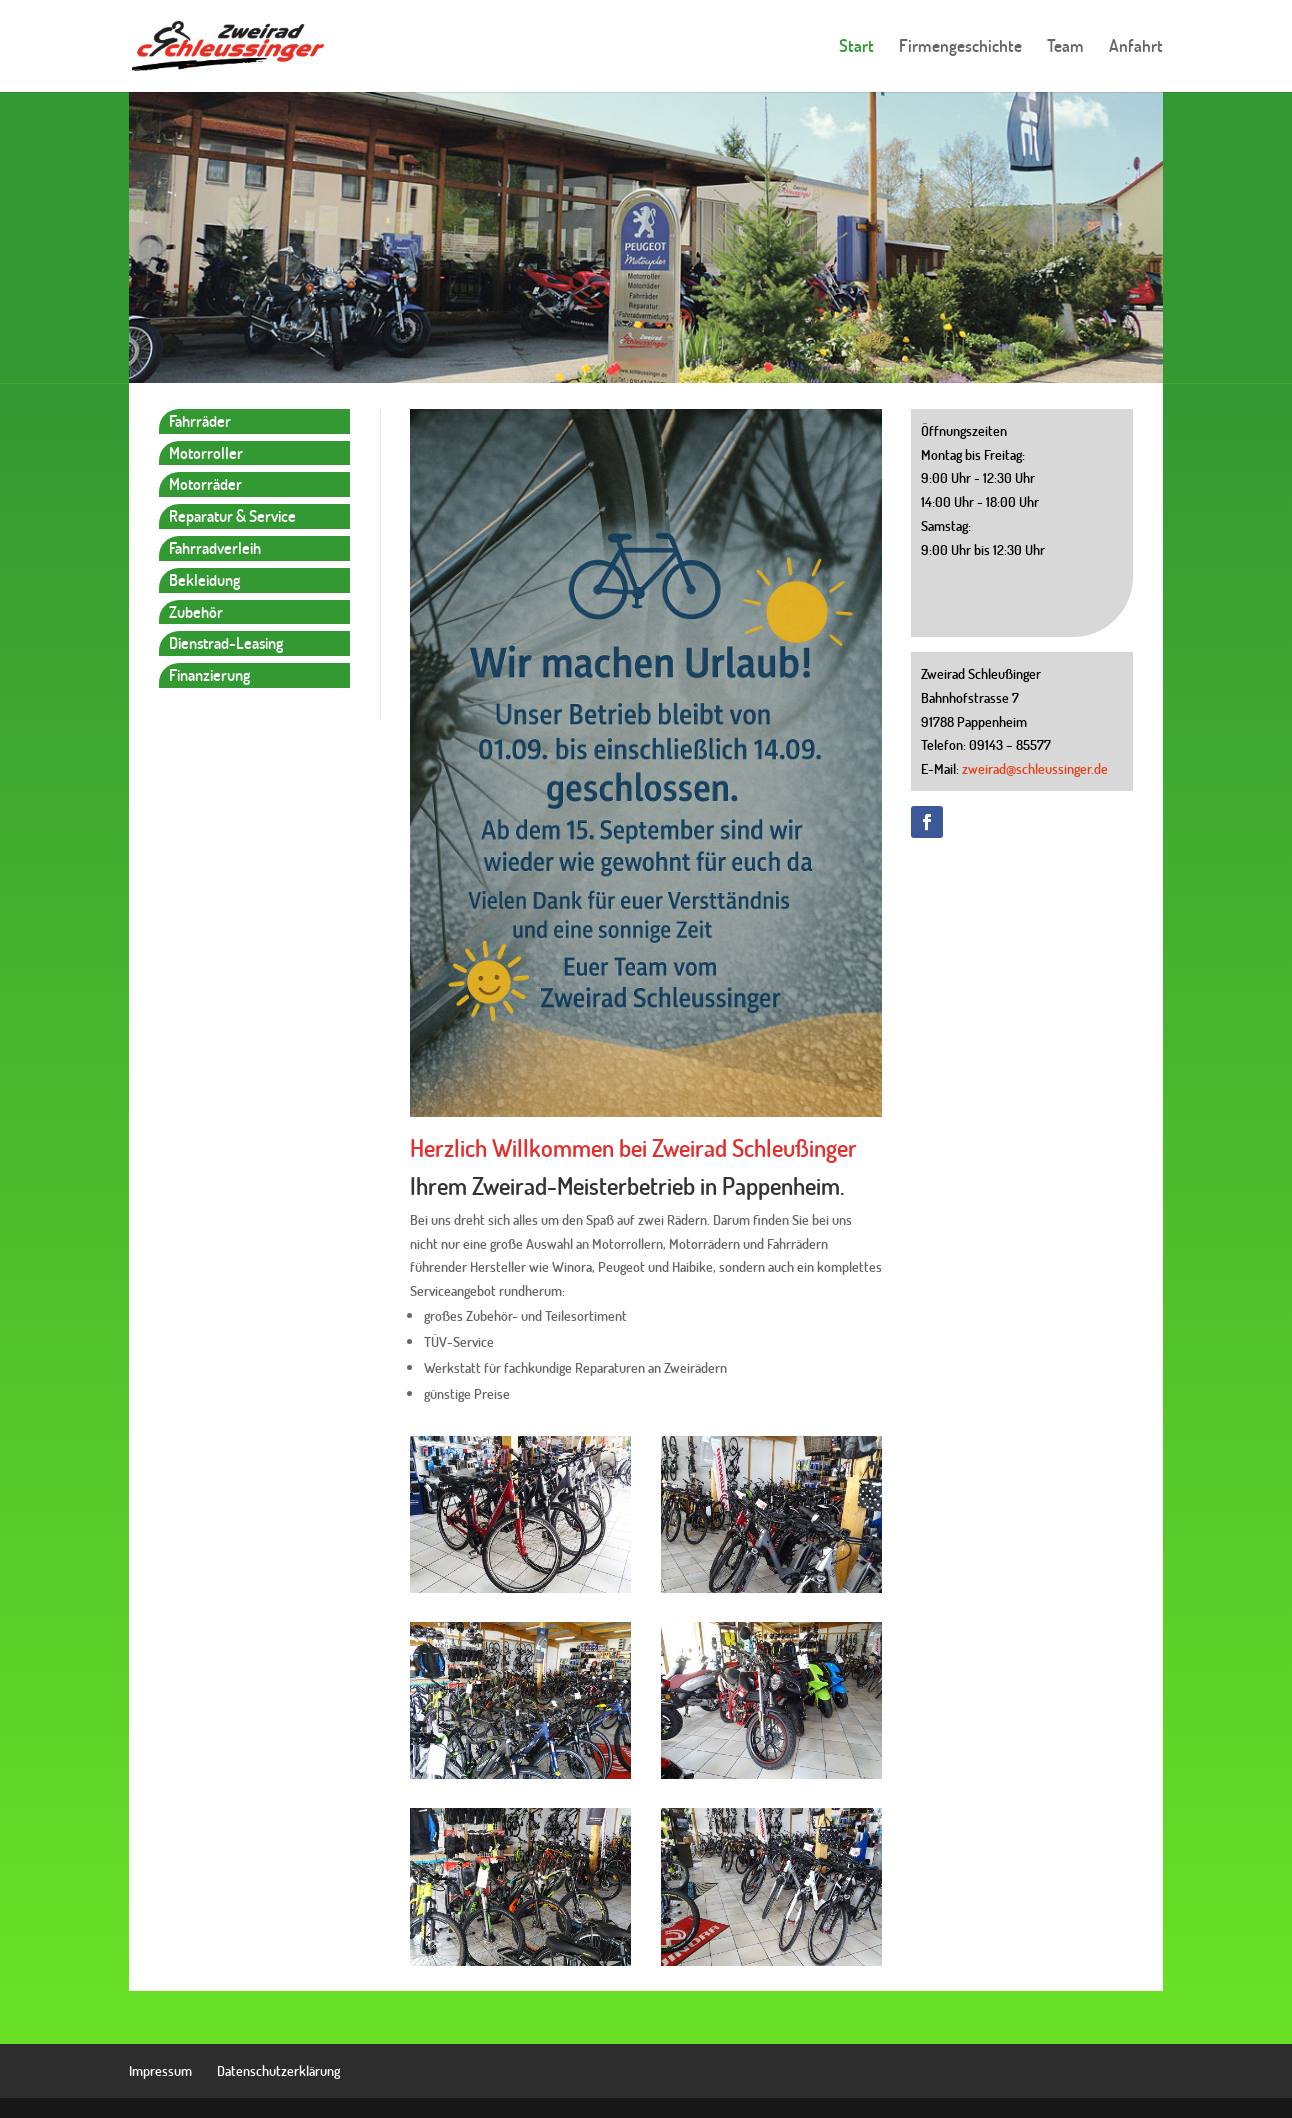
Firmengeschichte (960, 48)
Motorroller (206, 452)
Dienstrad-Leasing (226, 642)
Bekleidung (204, 579)
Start (856, 48)
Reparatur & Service (232, 515)
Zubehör (196, 611)
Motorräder (205, 483)
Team (1065, 48)
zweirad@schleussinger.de (1035, 768)
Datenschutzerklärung (278, 2070)
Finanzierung (209, 674)
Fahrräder (200, 420)
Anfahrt (1136, 48)
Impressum (160, 2070)
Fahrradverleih (215, 547)
